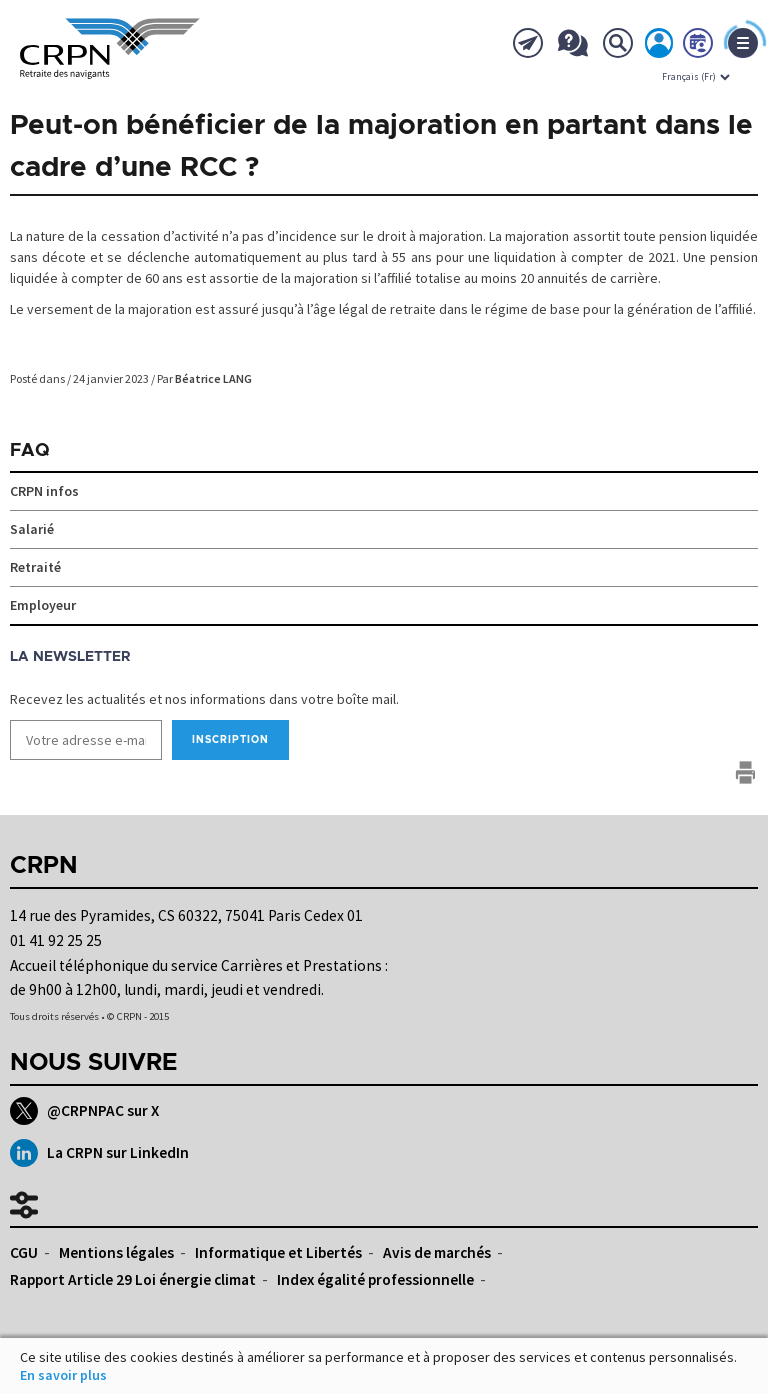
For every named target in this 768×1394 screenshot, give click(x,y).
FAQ (30, 451)
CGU (24, 1252)
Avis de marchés (437, 1252)
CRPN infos (44, 491)
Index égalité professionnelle (375, 1279)
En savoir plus (63, 1375)
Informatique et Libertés (278, 1252)
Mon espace (660, 47)
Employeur (43, 605)
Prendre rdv (699, 47)
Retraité (35, 567)
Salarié (32, 529)
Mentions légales (116, 1252)
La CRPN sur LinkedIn (99, 1153)
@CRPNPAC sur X (84, 1111)
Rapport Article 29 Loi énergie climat (133, 1279)
